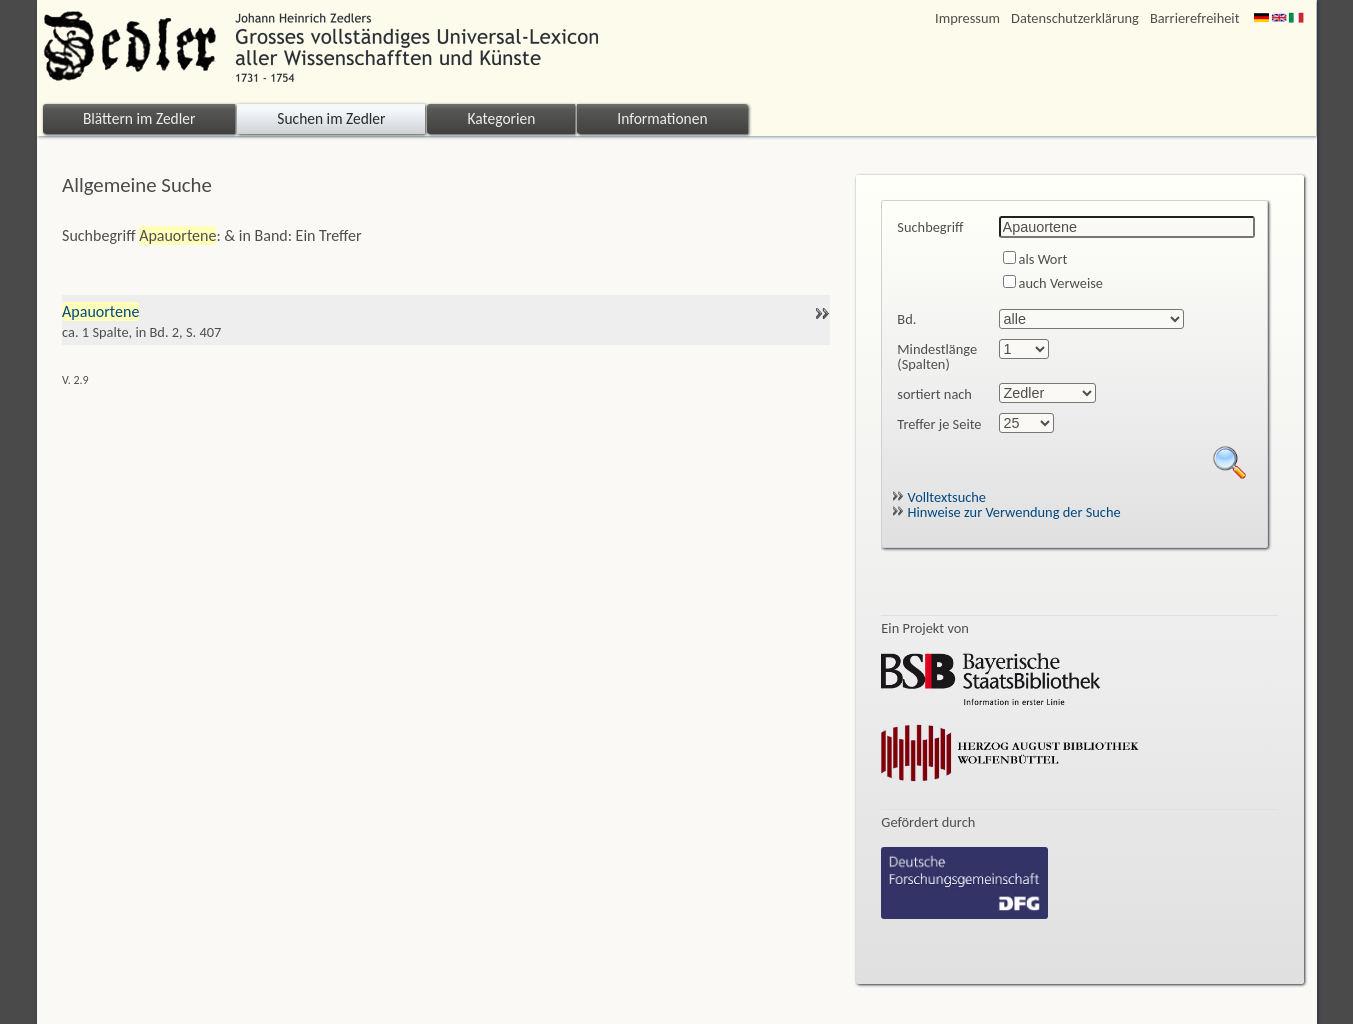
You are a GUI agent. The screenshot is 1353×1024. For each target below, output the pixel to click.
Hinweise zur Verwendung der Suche (1006, 512)
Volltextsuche (939, 497)
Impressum (967, 18)
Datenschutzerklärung (1075, 18)
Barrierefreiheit (1195, 18)
